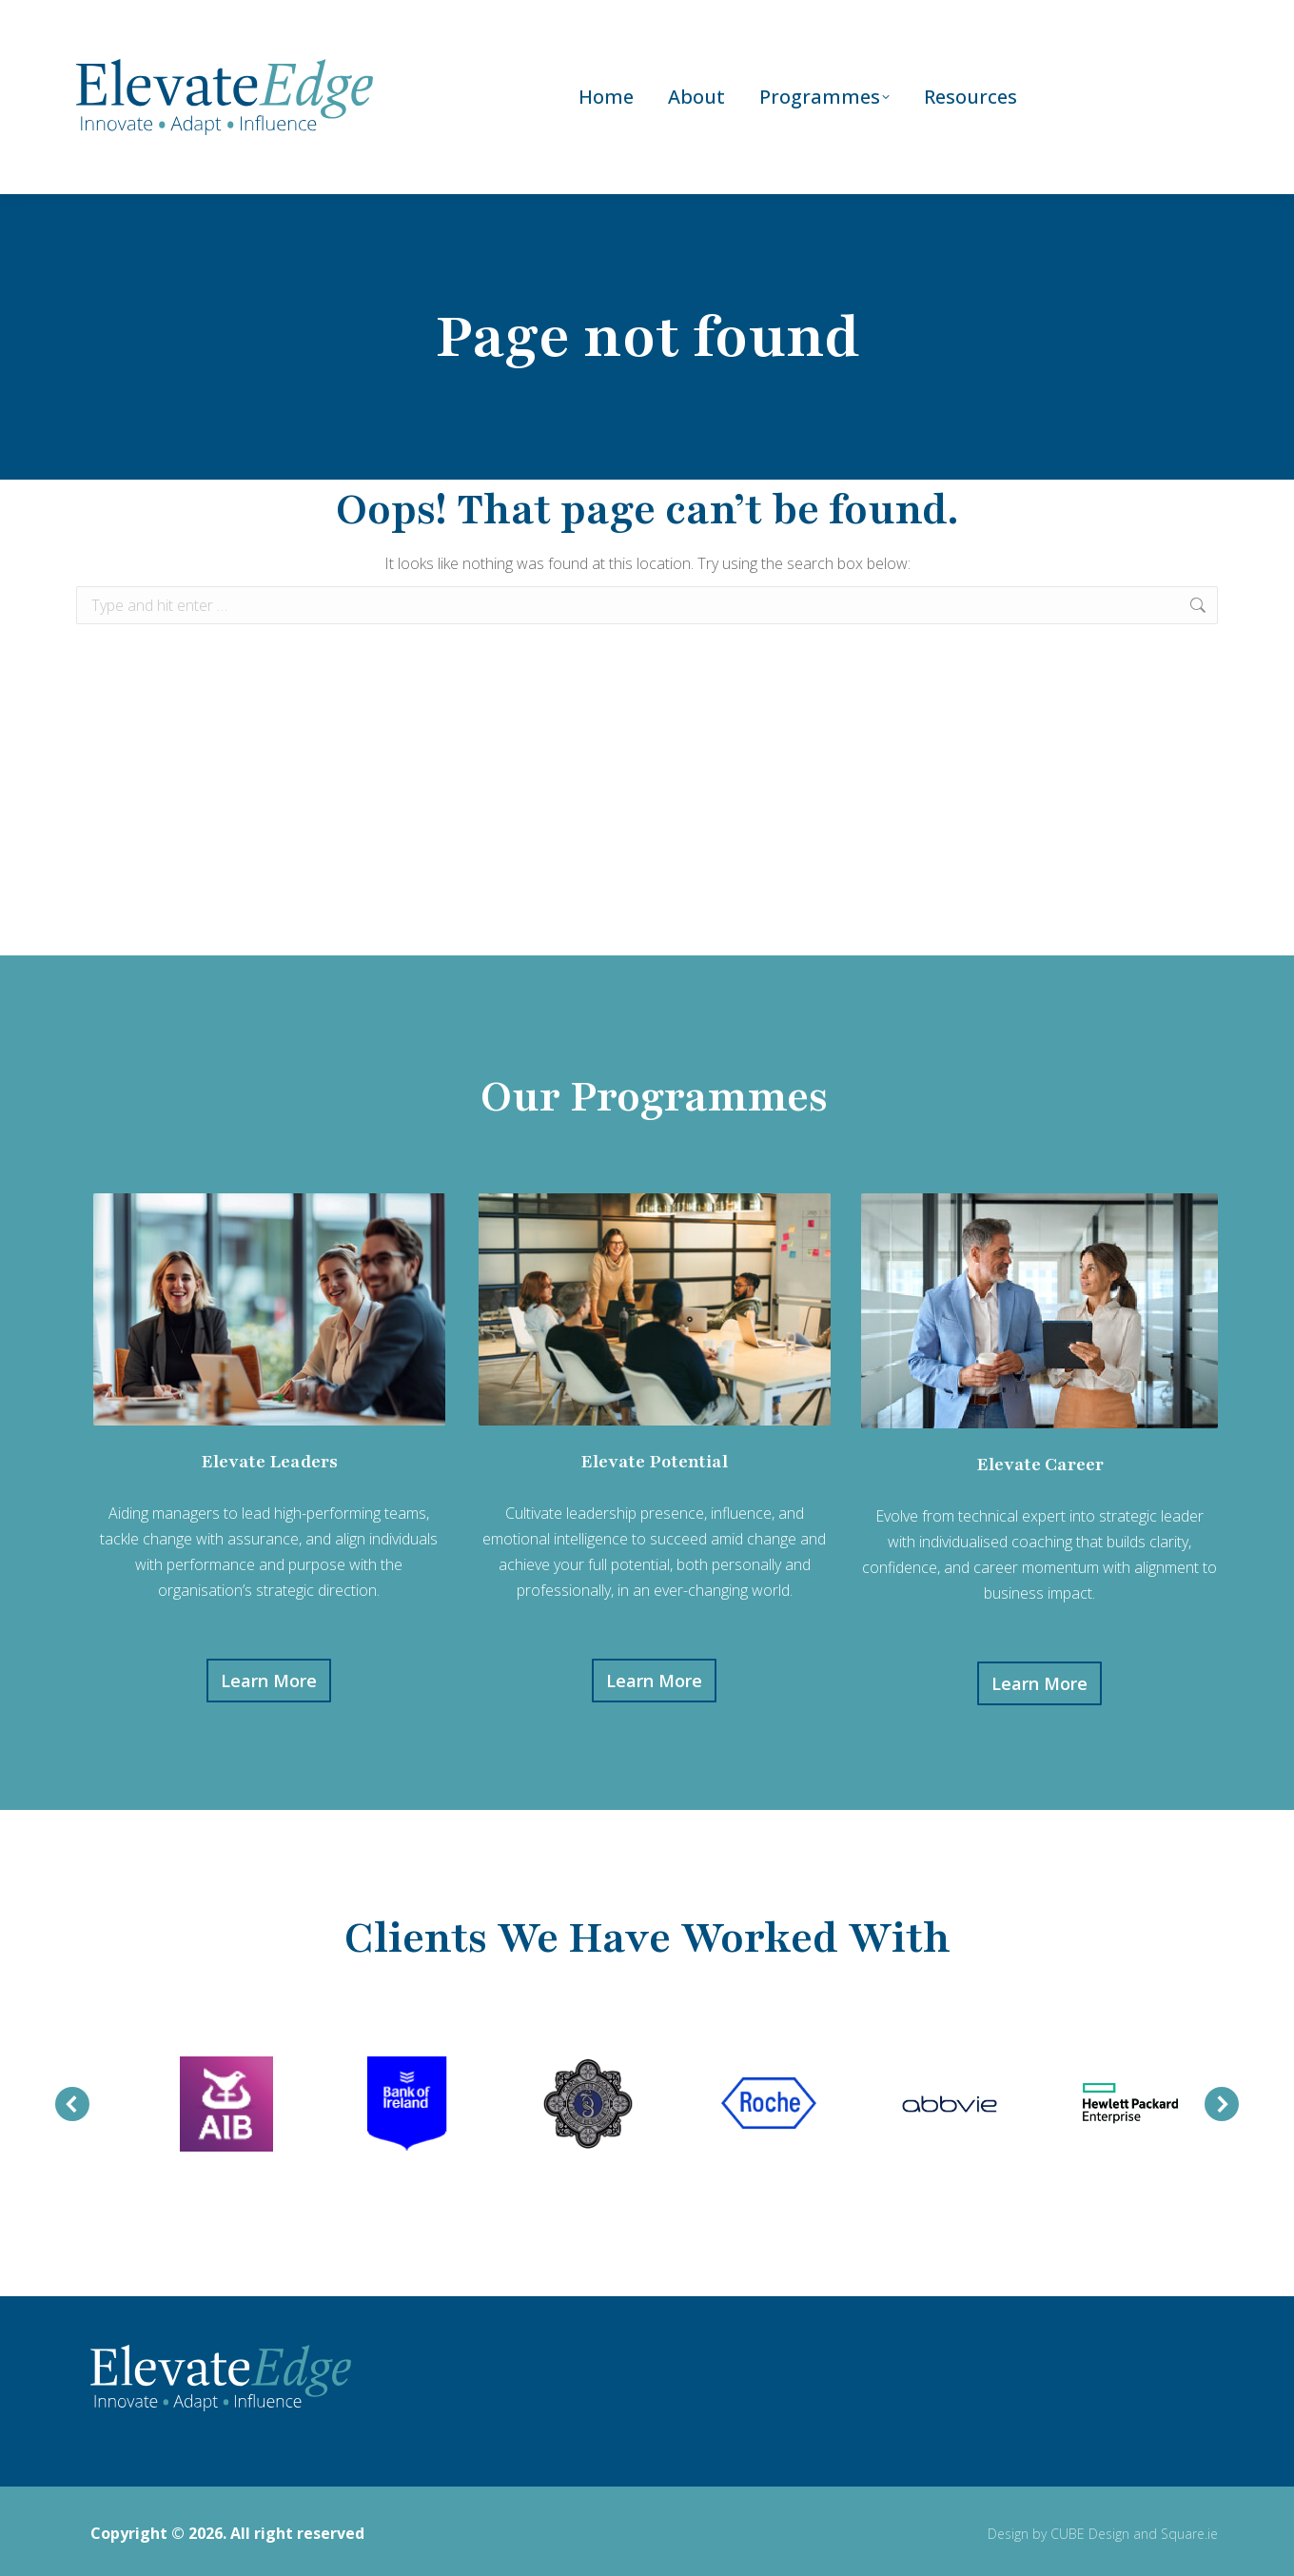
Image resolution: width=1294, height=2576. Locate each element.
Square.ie (1189, 2529)
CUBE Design (1089, 2529)
